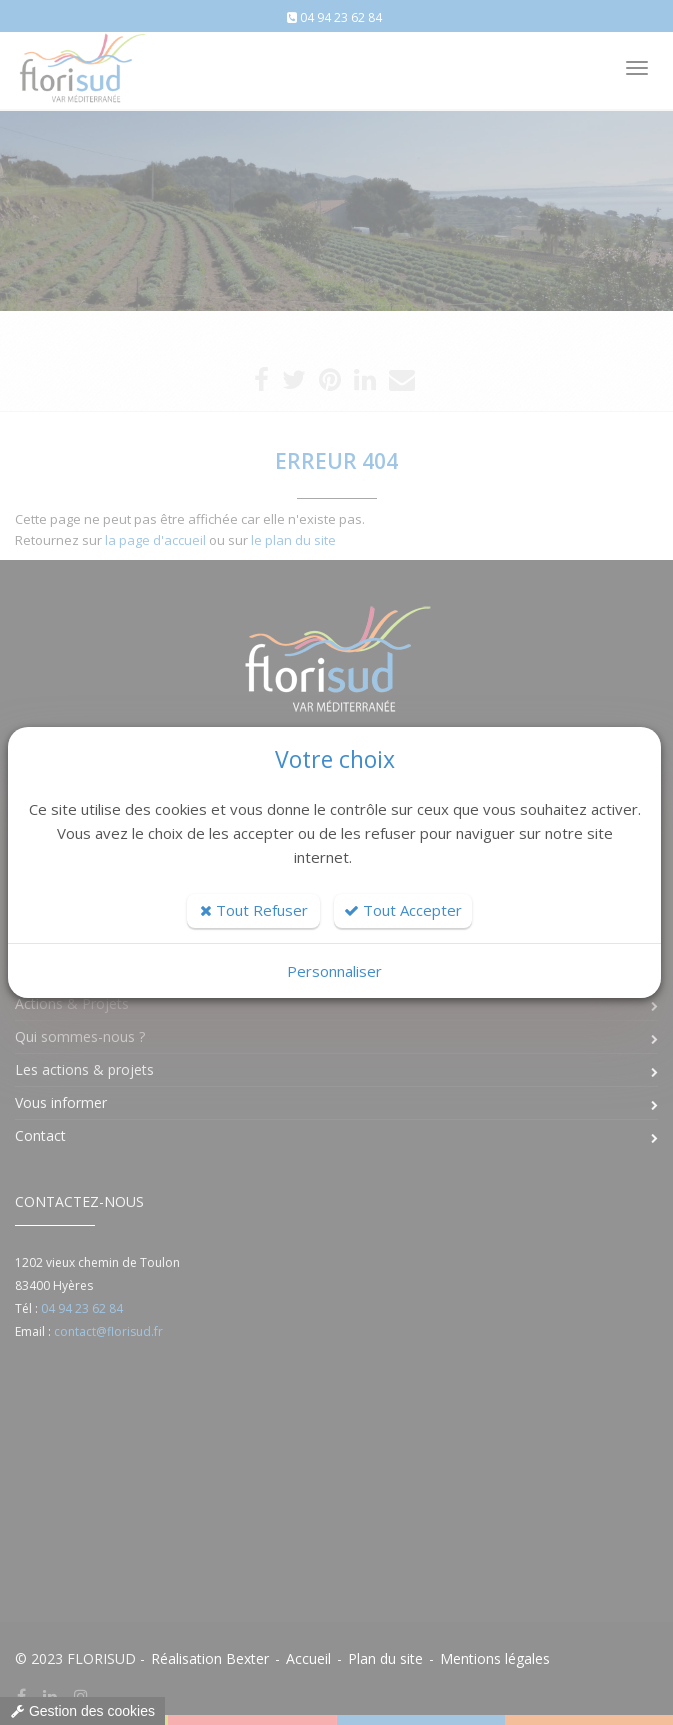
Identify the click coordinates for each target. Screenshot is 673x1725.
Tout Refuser (254, 910)
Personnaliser (334, 971)
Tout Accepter (403, 910)
